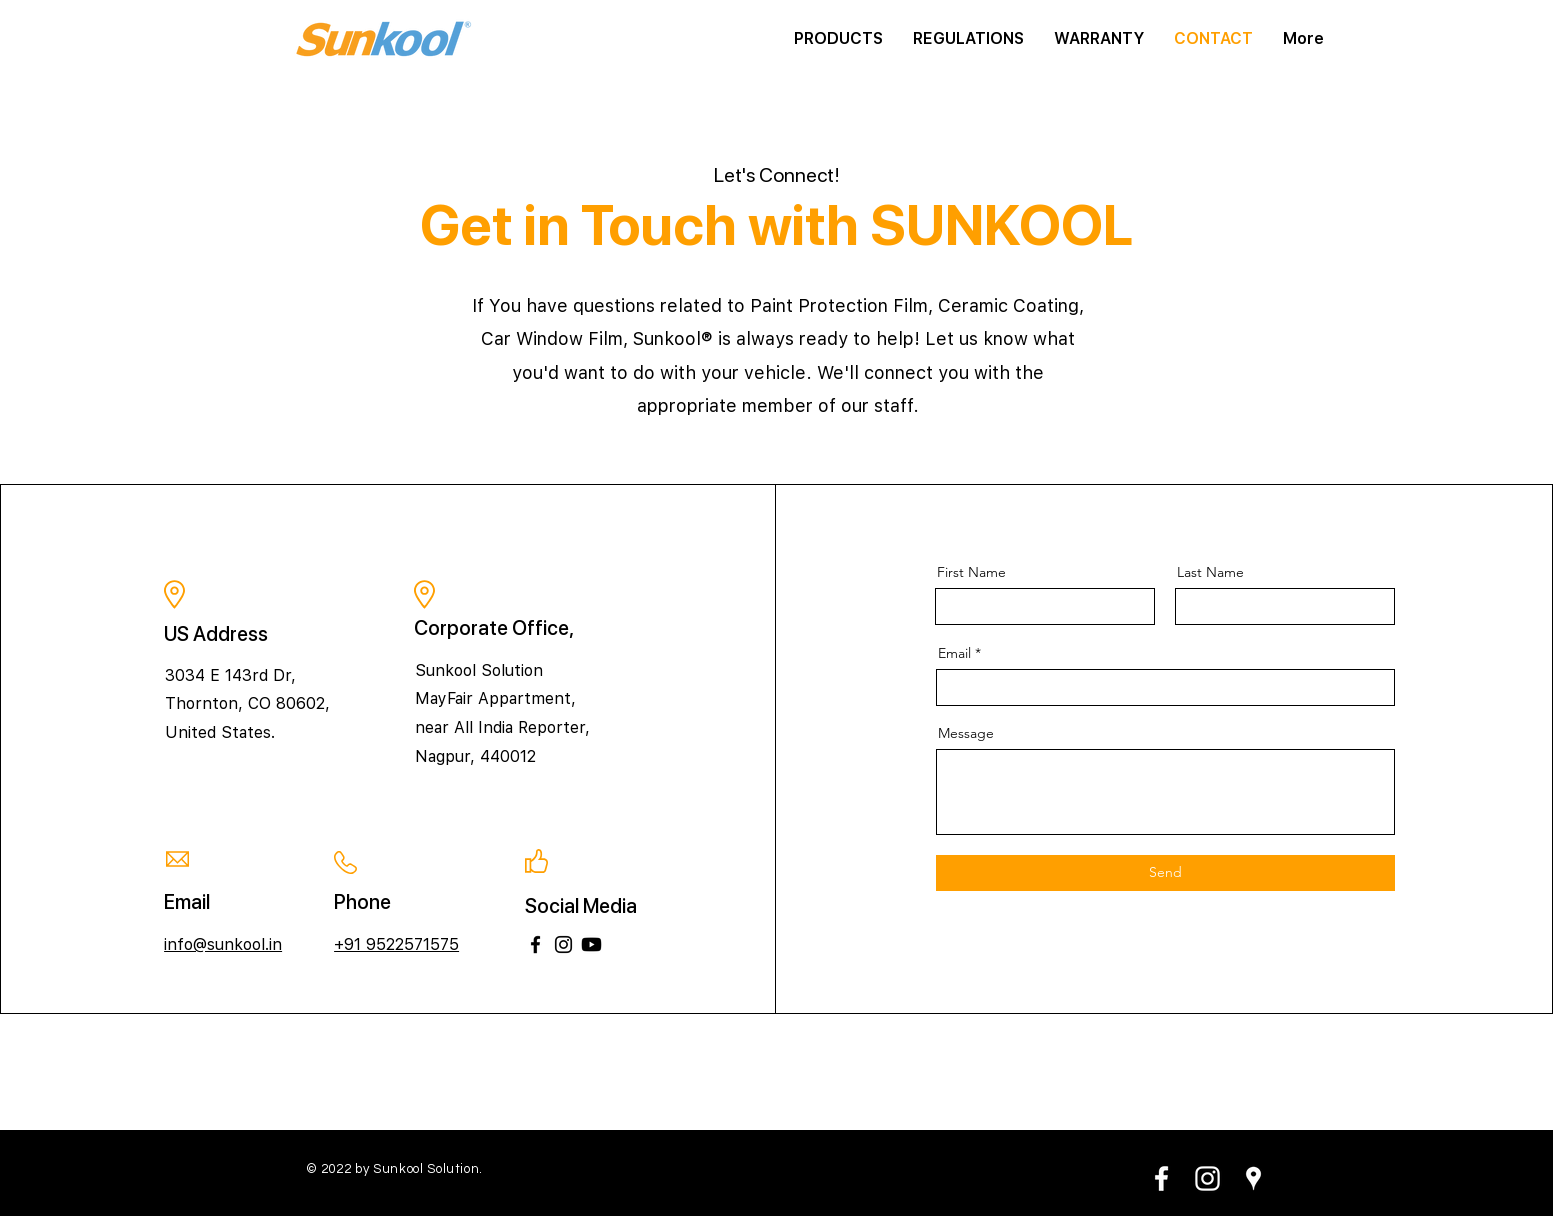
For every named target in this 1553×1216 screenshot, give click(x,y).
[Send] (1165, 873)
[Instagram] (563, 944)
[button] (838, 39)
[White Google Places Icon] (1253, 1178)
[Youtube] (591, 944)
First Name (971, 572)
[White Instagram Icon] (1207, 1178)
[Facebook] (535, 944)
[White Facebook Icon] (1161, 1178)
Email (954, 653)
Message (966, 733)
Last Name (1210, 572)
